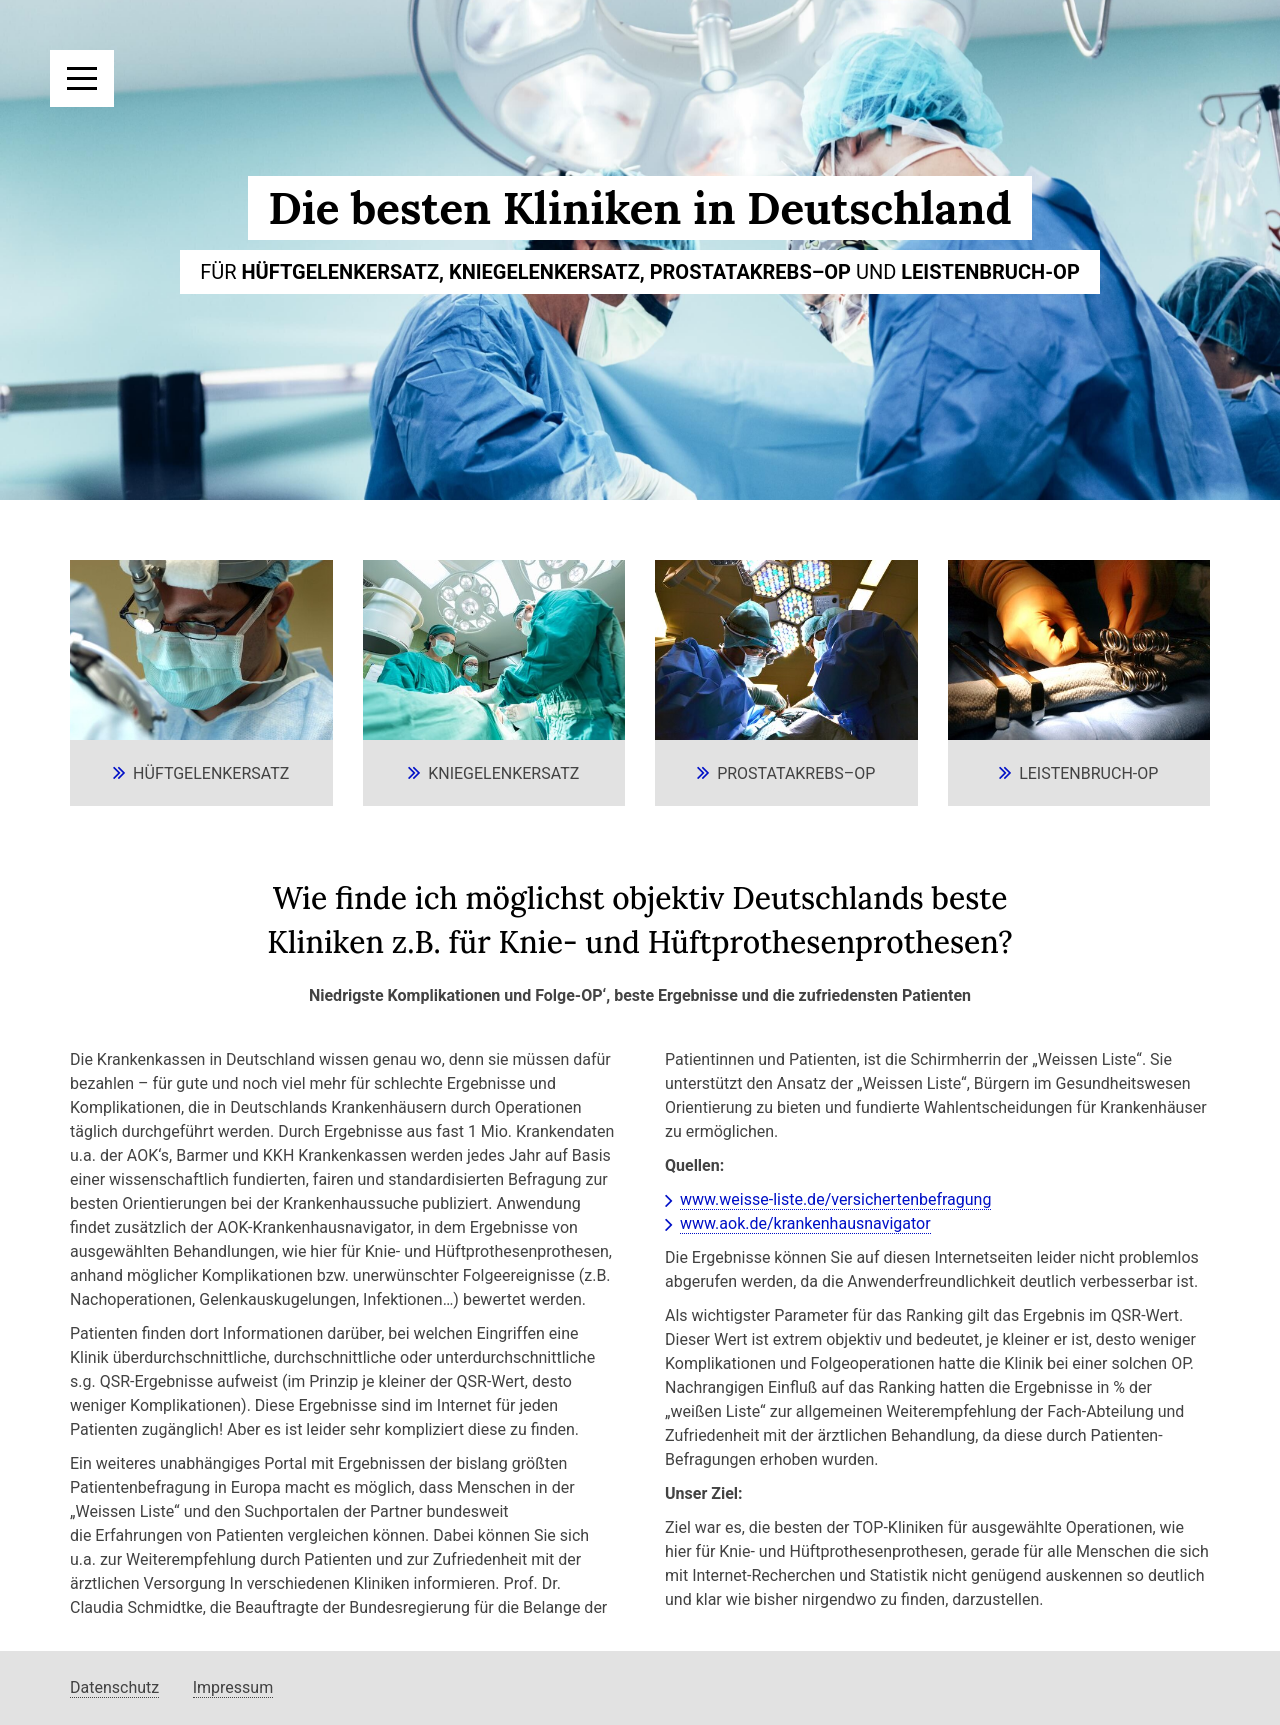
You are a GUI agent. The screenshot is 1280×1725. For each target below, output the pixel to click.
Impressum (233, 1687)
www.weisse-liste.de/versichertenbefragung (835, 1199)
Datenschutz (114, 1687)
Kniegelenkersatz (503, 773)
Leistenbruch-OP (1088, 773)
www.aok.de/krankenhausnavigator (805, 1223)
